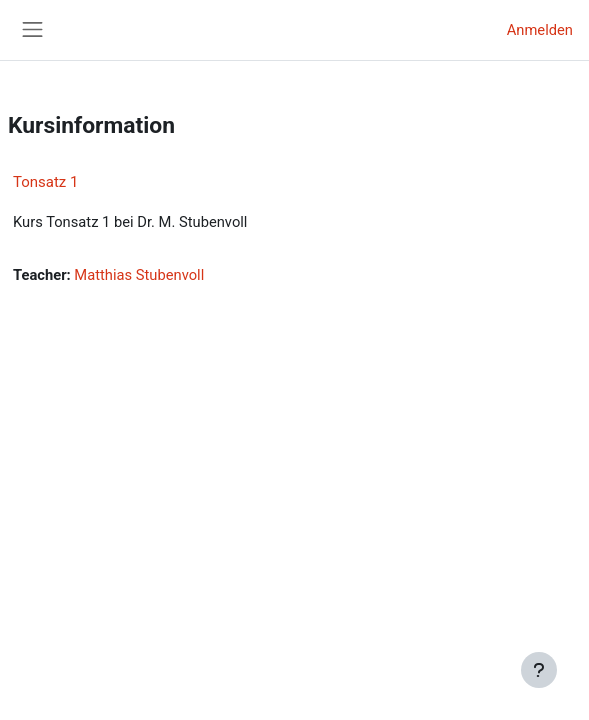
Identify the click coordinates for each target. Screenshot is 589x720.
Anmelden (540, 30)
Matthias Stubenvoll (139, 275)
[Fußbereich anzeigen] (539, 670)
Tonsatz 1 (45, 182)
